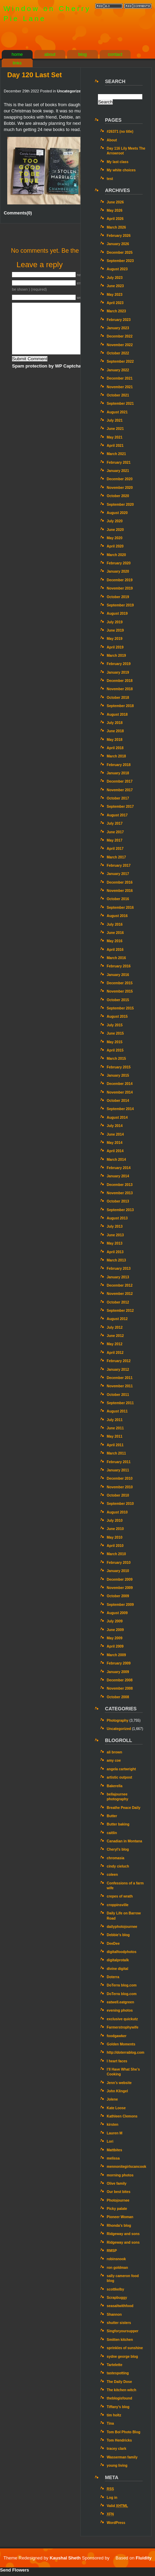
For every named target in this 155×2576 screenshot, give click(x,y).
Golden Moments (121, 2044)
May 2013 (115, 1243)
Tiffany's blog (118, 2407)
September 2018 (120, 706)
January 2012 (118, 1369)
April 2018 (115, 748)
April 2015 (115, 1050)
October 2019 (118, 597)
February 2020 (119, 563)
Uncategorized (70, 91)
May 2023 (115, 294)
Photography (118, 1720)
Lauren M (115, 2133)
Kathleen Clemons (122, 2116)
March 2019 (116, 655)
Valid (117, 2506)
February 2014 (119, 1168)
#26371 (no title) (120, 131)
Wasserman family (122, 2457)
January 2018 (118, 773)
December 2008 (120, 1680)
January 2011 (118, 1470)
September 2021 (120, 403)
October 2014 (118, 1101)
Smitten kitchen (120, 2340)
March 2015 (116, 1058)
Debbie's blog (118, 1935)
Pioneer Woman (120, 2217)
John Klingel (117, 2091)
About (112, 140)
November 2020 (120, 488)
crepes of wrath (120, 1896)
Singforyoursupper (123, 2331)
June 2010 (115, 1529)
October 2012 (118, 1302)
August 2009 (117, 1613)
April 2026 (115, 219)
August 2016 (117, 916)
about (50, 54)
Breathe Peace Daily (124, 1808)
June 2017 (115, 832)
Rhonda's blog (119, 2225)
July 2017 (115, 823)
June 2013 (115, 1235)
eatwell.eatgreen (120, 2002)
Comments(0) (18, 212)
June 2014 (115, 1134)
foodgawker (116, 2036)
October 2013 (118, 1201)
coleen (112, 1874)
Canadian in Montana (124, 1841)
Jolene (112, 2099)
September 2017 (120, 806)
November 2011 (120, 1386)
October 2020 (118, 496)
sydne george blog (122, 2356)
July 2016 (115, 924)
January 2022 (118, 370)
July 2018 (115, 723)
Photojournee (118, 2200)
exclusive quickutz (122, 2019)
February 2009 (119, 1663)
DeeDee (113, 1943)
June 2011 (115, 1428)
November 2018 (120, 689)
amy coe (114, 1760)
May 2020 (115, 538)
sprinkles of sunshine (125, 2348)
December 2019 (120, 580)
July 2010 (115, 1520)
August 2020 (117, 513)
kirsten (113, 2124)
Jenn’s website (119, 2083)
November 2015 (120, 991)
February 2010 (119, 1562)
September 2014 (120, 1109)
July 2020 (115, 521)
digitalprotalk (118, 1960)
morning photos (120, 2175)
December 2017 (120, 781)
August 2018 (117, 714)
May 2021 (115, 437)
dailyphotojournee (122, 1927)
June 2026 (115, 202)
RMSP (112, 2251)
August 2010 (117, 1512)
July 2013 (115, 1226)
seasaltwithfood (120, 2306)
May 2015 (115, 1042)
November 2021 (120, 387)
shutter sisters (119, 2323)
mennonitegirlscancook (126, 2167)
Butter (112, 1816)
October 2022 (118, 353)
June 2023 (115, 286)
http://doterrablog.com (125, 2052)
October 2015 (118, 1000)
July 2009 (115, 1621)
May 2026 (115, 210)
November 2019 (120, 588)
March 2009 (116, 1655)
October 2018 (118, 698)
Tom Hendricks (119, 2440)
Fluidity (144, 2557)
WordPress (116, 2523)
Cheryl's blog (118, 1849)
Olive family (116, 2183)
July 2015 (115, 1025)
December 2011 (120, 1378)
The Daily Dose (119, 2382)
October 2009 (118, 1596)
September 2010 (120, 1504)
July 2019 (115, 622)
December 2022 (120, 336)
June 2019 (115, 630)
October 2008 (118, 1697)
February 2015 (119, 1067)
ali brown (114, 1752)
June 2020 (115, 530)
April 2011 (115, 1445)
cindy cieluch (118, 1866)
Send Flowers (14, 2570)
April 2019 (115, 647)
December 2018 (120, 681)
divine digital (118, 1969)
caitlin (112, 1833)
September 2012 (120, 1310)
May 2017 (115, 840)
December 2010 (120, 1478)
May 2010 (115, 1537)
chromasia (115, 1858)
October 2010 (118, 1495)
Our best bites (119, 2192)
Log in (112, 2497)
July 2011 (115, 1420)
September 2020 (120, 504)
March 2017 (116, 857)
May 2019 (115, 639)
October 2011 (118, 1395)
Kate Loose (116, 2108)
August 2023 (117, 269)
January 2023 (118, 328)
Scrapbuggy (117, 2298)
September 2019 (120, 605)
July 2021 (115, 420)
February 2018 (119, 765)
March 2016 (116, 958)
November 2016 (120, 891)
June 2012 (115, 1336)
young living (117, 2465)
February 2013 (119, 1268)
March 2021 (116, 454)
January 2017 (118, 874)
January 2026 (118, 244)
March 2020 (116, 555)
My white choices (121, 170)
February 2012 (119, 1361)
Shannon (114, 2314)
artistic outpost (119, 1777)
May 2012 (115, 1344)
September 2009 (120, 1605)
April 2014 (115, 1151)
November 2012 (120, 1294)
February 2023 (119, 320)
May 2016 (115, 941)
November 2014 (120, 1092)
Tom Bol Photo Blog (124, 2432)
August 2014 (117, 1117)
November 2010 (120, 1487)
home (17, 54)
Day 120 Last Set (34, 75)
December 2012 (120, 1285)
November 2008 (120, 1688)
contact (115, 54)
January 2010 (118, 1571)
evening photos (120, 2010)
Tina (110, 2423)
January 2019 (118, 672)
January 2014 (118, 1176)
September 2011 (120, 1403)
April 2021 (115, 445)
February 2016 (119, 966)
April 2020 (115, 546)
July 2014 (115, 1126)
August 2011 (117, 1411)
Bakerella (115, 1786)
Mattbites (114, 2150)
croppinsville (118, 1905)
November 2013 (120, 1193)
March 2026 (116, 227)
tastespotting (118, 2373)
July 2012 (115, 1327)
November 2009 (120, 1588)
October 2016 (118, 899)
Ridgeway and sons (123, 2234)
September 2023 (120, 261)
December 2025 (120, 252)
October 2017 (118, 798)
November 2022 (120, 345)
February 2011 (119, 1462)
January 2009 (118, 1672)
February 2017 (119, 865)
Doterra (113, 1977)
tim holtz (114, 2415)
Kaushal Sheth (65, 2557)
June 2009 (115, 1630)
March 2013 (116, 1260)
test (110, 179)
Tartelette (114, 2365)
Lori (110, 2141)
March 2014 (116, 1159)
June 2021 (115, 429)
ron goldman (117, 2268)
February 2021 (119, 462)
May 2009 (115, 1638)
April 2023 (115, 303)
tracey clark (116, 2449)
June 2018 (115, 731)
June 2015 (115, 1033)
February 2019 (119, 664)
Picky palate (117, 2209)
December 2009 (120, 1579)
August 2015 (117, 1016)
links (17, 63)
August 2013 (117, 1218)
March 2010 (116, 1554)
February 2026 (119, 236)
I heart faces (117, 2061)
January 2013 (118, 1277)
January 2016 (118, 975)
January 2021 (118, 471)
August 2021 (117, 412)
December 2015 (120, 983)
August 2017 (117, 815)
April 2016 (115, 950)
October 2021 (118, 395)
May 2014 (115, 1143)
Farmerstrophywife (123, 2027)
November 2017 (120, 790)
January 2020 (118, 571)
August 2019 (117, 613)
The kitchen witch (121, 2390)
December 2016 (120, 882)
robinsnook (116, 2259)
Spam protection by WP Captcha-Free (52, 366)
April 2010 (115, 1546)
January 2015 (118, 1075)
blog (82, 54)
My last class (118, 162)
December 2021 (120, 378)
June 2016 (115, 933)
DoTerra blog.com (122, 1985)
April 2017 (115, 849)
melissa (113, 2158)
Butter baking (118, 1824)
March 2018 (116, 756)
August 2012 (117, 1319)
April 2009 (115, 1646)
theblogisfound (119, 2398)
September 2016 (120, 907)
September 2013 (120, 1210)
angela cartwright (121, 1769)
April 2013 (115, 1252)
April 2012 (115, 1353)
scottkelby (115, 2289)
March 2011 (116, 1453)
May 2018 (115, 740)
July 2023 (115, 278)
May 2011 (115, 1436)
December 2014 (120, 1084)
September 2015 (120, 1008)
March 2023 (116, 311)
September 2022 (120, 361)
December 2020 (120, 479)
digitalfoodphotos (121, 1952)
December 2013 (120, 1185)
